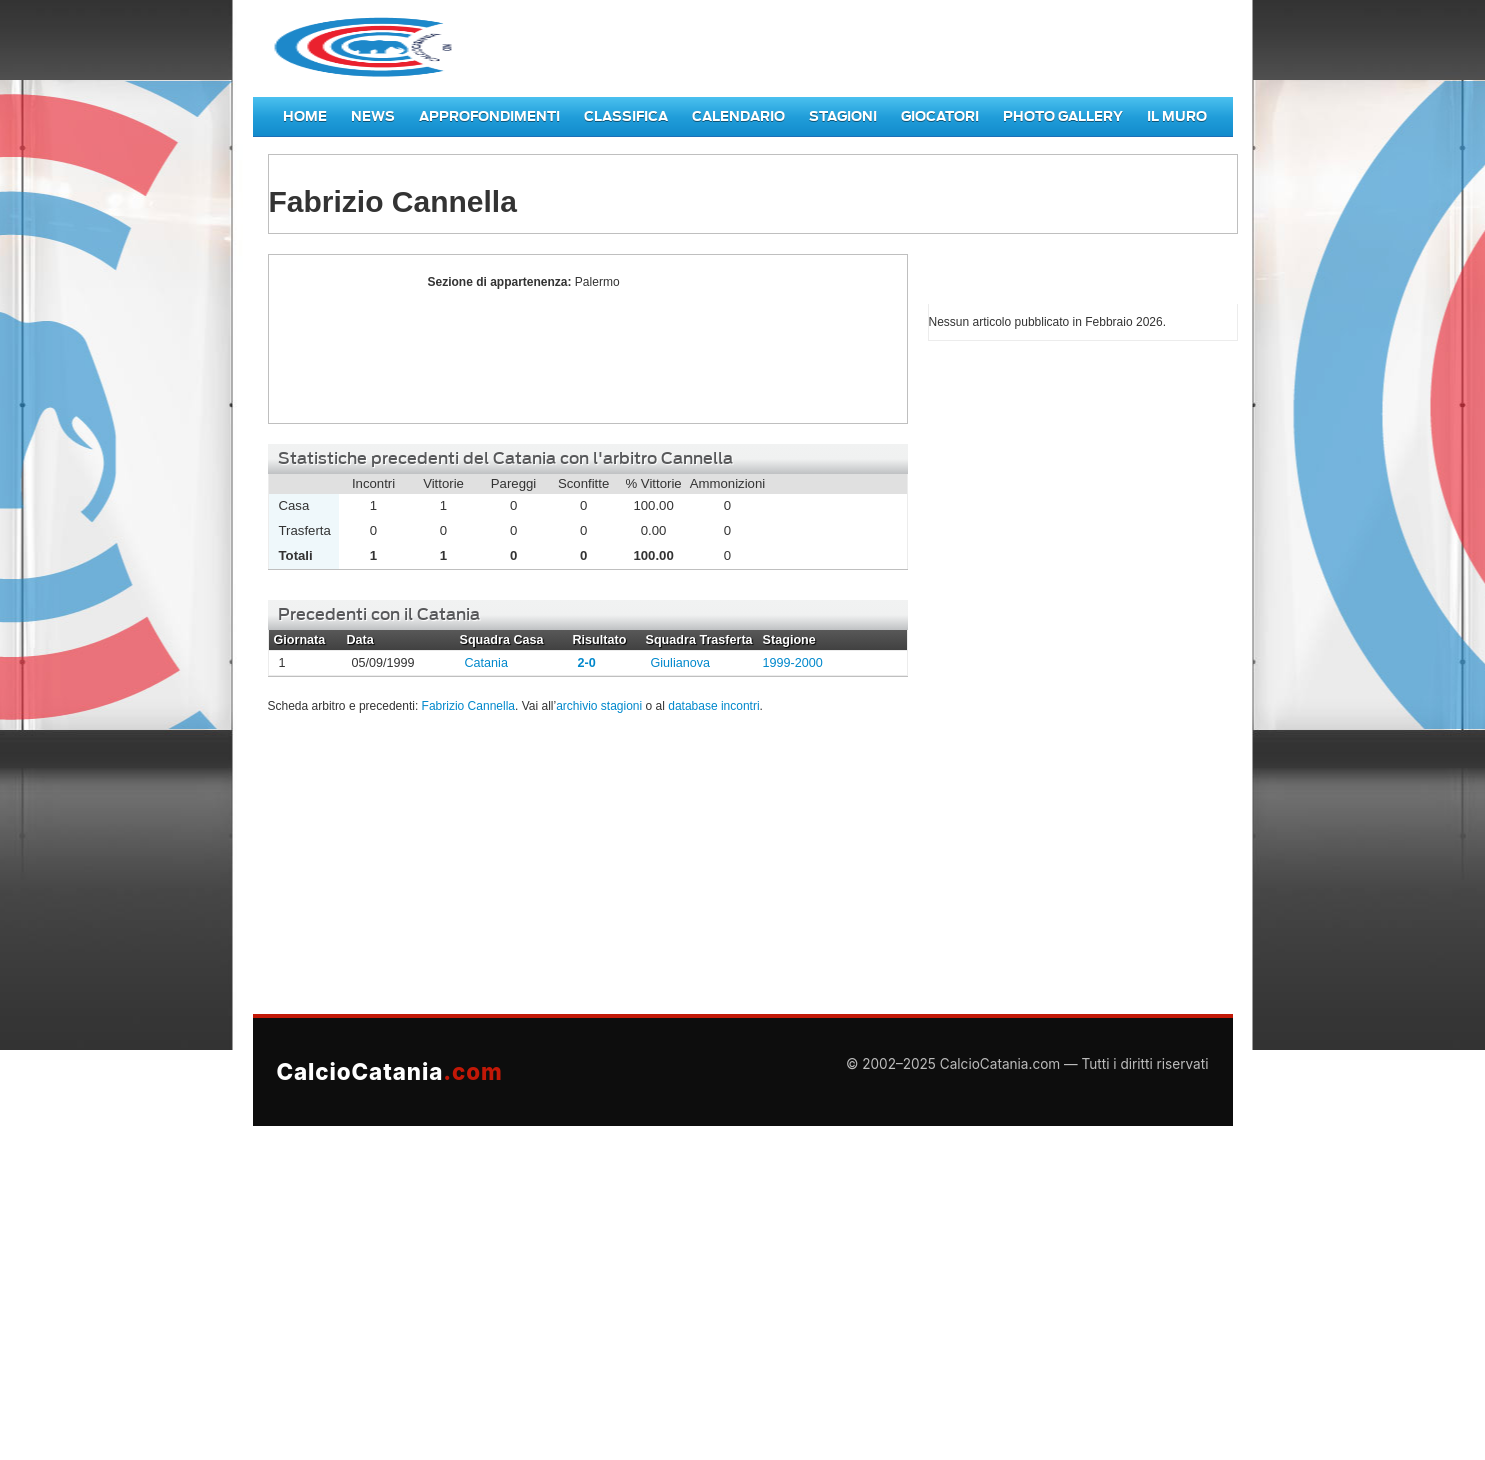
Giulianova (681, 663)
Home (305, 116)
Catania (486, 663)
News (373, 116)
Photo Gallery (1063, 116)
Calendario (738, 116)
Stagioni (843, 116)
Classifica (626, 116)
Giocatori (940, 116)
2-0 (587, 663)
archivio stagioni (599, 706)
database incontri (713, 706)
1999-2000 (793, 663)
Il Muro (1177, 116)
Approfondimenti (489, 116)
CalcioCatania (390, 1071)
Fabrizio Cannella (343, 339)
